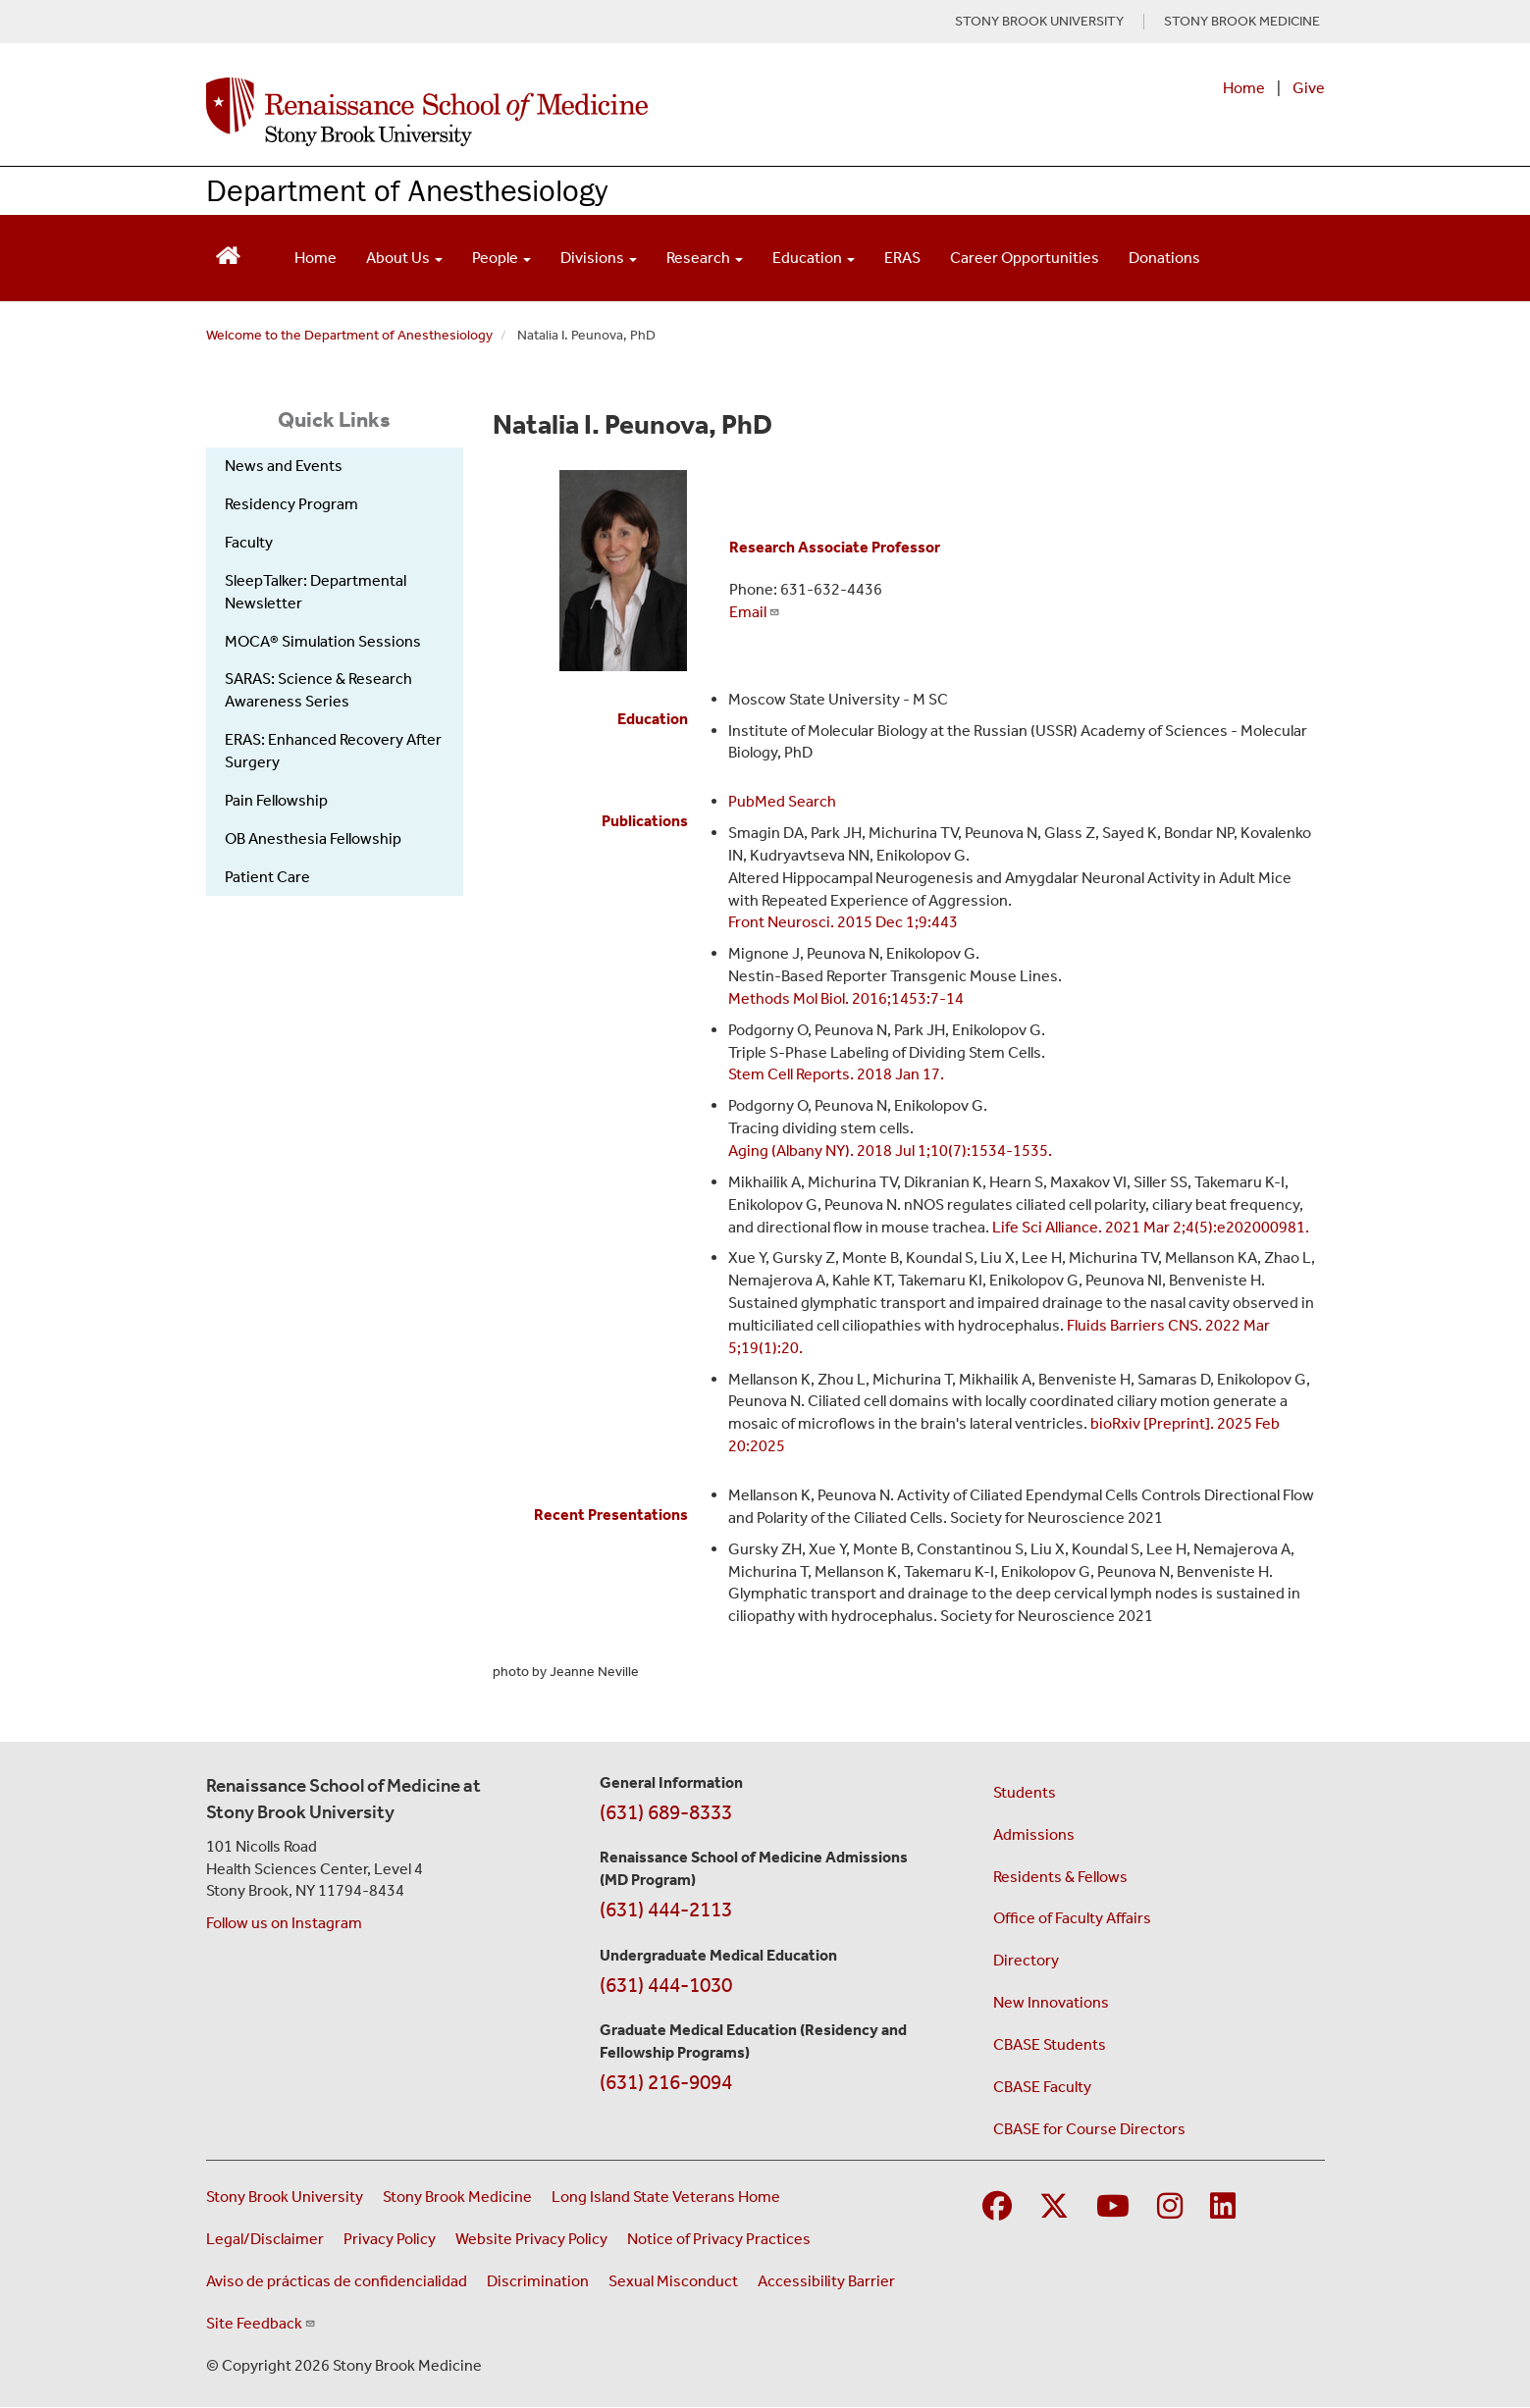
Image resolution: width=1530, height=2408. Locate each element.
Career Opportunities (1024, 257)
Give (1309, 88)
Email (754, 611)
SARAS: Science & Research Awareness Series (318, 689)
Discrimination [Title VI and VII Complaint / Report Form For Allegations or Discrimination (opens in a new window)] (538, 2281)
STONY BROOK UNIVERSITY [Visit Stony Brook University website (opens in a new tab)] (1039, 21)
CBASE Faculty (1042, 2086)
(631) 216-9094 (666, 2082)
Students (1024, 1792)
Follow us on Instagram (284, 1922)
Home (1244, 88)
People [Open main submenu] (501, 257)
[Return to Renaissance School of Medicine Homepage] (228, 253)
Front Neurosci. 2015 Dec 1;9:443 (843, 922)
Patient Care (267, 876)
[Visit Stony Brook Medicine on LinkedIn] (1222, 2207)
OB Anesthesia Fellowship (313, 838)
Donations (1164, 257)
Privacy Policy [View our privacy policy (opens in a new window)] (389, 2238)
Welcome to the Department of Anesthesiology (349, 335)
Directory (1026, 1960)
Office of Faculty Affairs (1072, 1918)
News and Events (284, 465)
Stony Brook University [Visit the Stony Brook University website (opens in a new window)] (284, 2196)
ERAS (902, 257)
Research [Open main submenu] (704, 257)
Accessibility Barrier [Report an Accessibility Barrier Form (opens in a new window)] (826, 2281)
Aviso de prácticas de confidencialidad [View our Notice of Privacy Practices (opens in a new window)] (336, 2281)
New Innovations (1051, 2002)
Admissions (1034, 1834)
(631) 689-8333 (666, 1812)
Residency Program (291, 504)
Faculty (249, 542)
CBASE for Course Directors (1089, 2129)
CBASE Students (1049, 2044)
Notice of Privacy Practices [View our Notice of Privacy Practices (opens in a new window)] (719, 2238)
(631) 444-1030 (666, 1985)
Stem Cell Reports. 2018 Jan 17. (836, 1074)
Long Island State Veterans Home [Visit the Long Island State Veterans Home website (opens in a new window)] (666, 2196)
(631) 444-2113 (666, 1909)
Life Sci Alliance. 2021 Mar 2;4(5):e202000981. (1150, 1227)
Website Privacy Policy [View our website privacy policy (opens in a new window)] (531, 2238)
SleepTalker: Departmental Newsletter (315, 591)
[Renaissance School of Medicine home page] (563, 112)
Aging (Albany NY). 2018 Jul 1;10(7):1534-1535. (890, 1150)
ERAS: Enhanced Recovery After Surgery (333, 750)
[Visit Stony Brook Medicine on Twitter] (1054, 2207)
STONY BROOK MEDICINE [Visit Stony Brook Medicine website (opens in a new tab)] (1242, 21)
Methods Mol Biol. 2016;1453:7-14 (846, 998)
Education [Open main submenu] (813, 257)
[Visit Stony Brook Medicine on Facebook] (997, 2207)
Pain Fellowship (276, 800)
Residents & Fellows (1060, 1876)
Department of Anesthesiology (406, 190)
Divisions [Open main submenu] (598, 257)
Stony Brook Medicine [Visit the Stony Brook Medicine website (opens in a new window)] (457, 2196)
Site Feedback (261, 2323)
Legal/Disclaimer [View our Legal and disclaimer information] (265, 2238)
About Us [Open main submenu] (404, 257)
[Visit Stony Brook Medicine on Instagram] (1169, 2207)
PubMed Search (782, 801)
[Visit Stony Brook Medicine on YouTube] (1112, 2207)
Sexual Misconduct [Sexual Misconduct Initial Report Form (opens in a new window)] (673, 2281)
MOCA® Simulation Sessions (323, 641)
